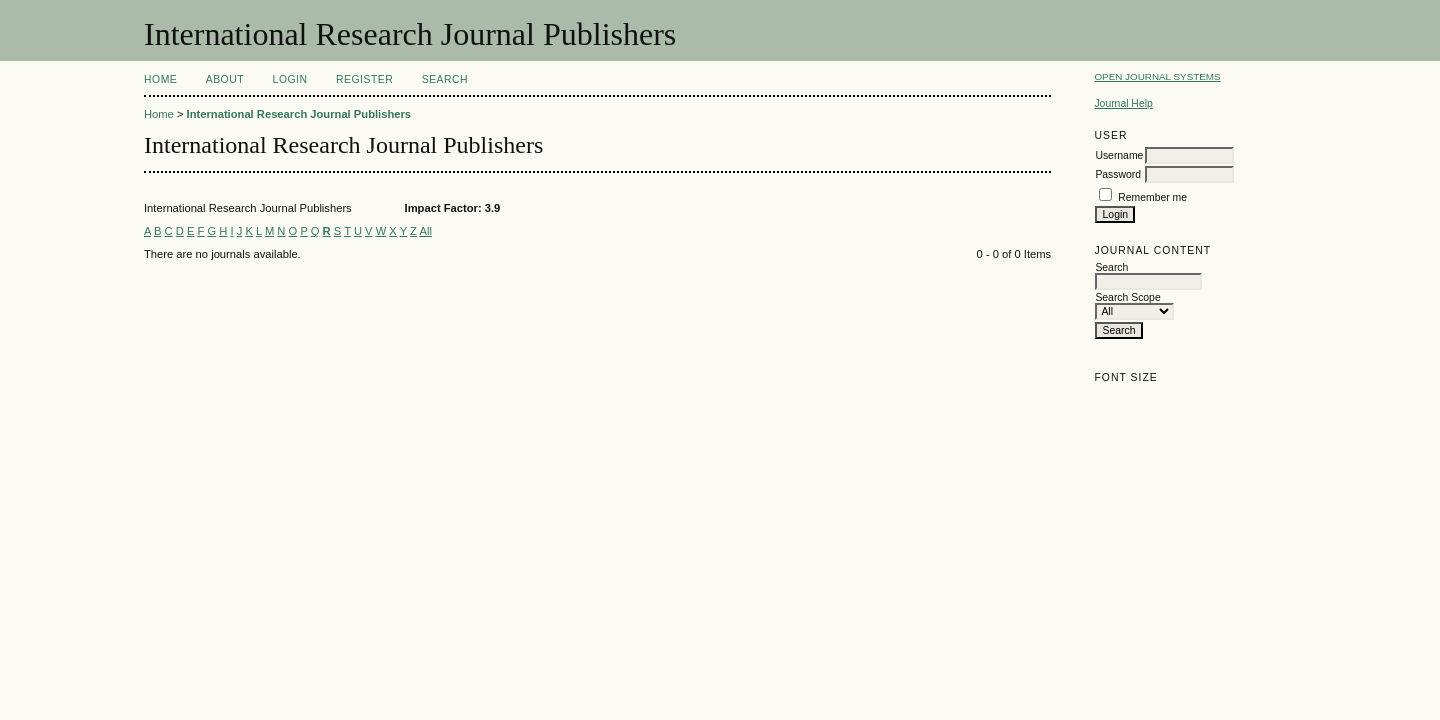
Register (364, 79)
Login (290, 79)
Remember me (1152, 197)
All (425, 231)
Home (160, 79)
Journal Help (1123, 103)
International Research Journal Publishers (299, 114)
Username (1119, 155)
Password (1118, 174)
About (225, 79)
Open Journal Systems (1157, 76)
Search (445, 79)
